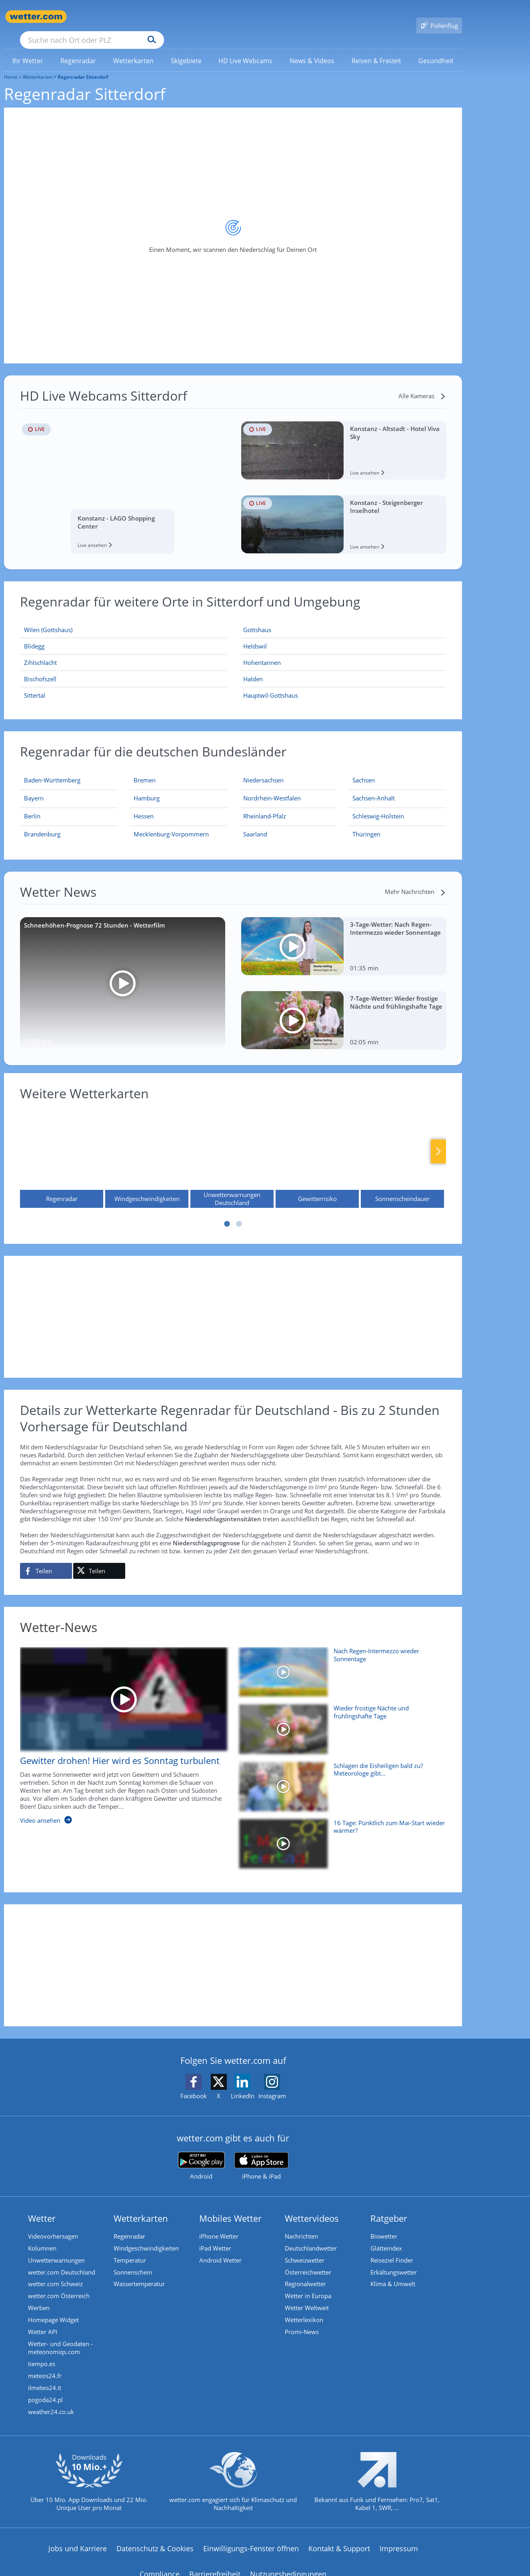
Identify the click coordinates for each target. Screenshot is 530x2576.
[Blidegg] (123, 635)
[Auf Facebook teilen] (46, 1559)
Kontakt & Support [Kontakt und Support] (339, 2537)
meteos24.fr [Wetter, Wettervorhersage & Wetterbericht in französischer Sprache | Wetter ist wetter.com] (45, 2364)
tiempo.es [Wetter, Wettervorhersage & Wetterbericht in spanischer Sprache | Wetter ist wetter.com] (41, 2352)
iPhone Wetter (218, 2225)
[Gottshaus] (342, 618)
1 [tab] (227, 1212)
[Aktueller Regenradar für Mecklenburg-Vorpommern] (171, 824)
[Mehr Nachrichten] (415, 880)
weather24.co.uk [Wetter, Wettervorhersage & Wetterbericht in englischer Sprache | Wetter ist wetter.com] (51, 2400)
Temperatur (130, 2249)
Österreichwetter (308, 2261)
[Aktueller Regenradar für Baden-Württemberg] (52, 770)
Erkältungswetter (393, 2261)
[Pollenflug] (439, 17)
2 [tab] (239, 1212)
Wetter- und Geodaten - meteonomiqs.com (60, 2336)
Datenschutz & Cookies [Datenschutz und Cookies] (155, 2537)
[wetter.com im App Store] (261, 2155)
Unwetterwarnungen (56, 2249)
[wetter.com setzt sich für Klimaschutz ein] (233, 2477)
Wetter (42, 2207)
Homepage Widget (53, 2308)
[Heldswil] (342, 635)
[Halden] (342, 667)
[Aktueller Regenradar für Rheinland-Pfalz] (264, 806)
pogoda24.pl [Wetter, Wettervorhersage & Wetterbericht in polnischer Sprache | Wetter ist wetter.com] (45, 2388)
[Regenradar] (61, 1147)
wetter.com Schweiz (55, 2273)
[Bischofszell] (123, 667)
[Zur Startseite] (36, 17)
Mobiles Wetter (230, 2207)
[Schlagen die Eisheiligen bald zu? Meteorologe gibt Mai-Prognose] (339, 1779)
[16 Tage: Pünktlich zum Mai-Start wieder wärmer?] (339, 1836)
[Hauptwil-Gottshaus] (342, 684)
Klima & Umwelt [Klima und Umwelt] (392, 2273)
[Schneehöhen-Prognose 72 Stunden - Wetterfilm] (122, 972)
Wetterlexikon (304, 2308)
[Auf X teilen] (99, 1559)
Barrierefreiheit (214, 2562)
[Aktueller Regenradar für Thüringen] (366, 824)
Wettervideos (312, 2207)
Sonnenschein (133, 2261)
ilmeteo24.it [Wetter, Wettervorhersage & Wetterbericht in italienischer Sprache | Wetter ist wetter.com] (44, 2376)
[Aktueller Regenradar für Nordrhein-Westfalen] (272, 788)
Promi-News (302, 2320)
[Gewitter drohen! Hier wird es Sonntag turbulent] (117, 1728)
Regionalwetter (305, 2273)
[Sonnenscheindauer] (402, 1147)
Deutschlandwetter (311, 2237)
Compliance (160, 2562)
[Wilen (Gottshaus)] (123, 618)
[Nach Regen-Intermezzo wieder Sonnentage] (339, 1664)
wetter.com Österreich (59, 2284)
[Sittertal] (123, 684)
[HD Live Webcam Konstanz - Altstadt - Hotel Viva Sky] (343, 439)
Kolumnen (42, 2237)
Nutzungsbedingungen (288, 2562)
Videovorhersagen (53, 2225)
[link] (28, 49)
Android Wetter (220, 2249)
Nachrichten (301, 2225)
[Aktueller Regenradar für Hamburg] (147, 788)
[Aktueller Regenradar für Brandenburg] (42, 824)
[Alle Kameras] (422, 384)
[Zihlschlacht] (123, 651)
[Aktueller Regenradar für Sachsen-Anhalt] (373, 788)
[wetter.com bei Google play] (201, 2154)
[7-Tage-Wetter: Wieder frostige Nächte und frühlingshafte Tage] (343, 1009)
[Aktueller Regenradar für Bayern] (34, 788)
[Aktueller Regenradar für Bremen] (145, 770)
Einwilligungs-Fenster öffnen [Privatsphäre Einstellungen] (251, 2537)
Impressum (399, 2537)
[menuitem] (28, 49)
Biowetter (383, 2225)
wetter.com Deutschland (61, 2261)
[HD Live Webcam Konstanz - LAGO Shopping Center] (122, 476)
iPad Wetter (215, 2237)
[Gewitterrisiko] (317, 1147)
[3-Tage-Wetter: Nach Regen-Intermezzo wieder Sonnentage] (343, 935)
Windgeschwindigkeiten (146, 2237)
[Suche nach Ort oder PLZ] (152, 17)
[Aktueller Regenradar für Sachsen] (363, 770)
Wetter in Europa (308, 2284)
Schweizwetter (304, 2249)
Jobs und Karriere (77, 2537)
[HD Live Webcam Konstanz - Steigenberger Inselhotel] (343, 513)
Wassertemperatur (139, 2273)
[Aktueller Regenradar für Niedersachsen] (263, 770)
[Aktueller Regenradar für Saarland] (255, 824)
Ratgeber (388, 2207)
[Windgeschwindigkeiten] (146, 1147)
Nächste (438, 1140)
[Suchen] (214, 17)
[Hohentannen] (342, 651)
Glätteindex (386, 2237)
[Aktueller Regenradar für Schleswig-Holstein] (378, 806)
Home (11, 65)
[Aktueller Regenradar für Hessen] (144, 806)
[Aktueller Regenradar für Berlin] (32, 806)
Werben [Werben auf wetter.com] (39, 2296)
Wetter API (42, 2320)
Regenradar (129, 2225)
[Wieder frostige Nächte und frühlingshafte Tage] (339, 1721)
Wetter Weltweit (307, 2296)
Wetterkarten (37, 65)
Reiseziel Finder (391, 2249)
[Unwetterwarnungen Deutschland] (232, 1147)
